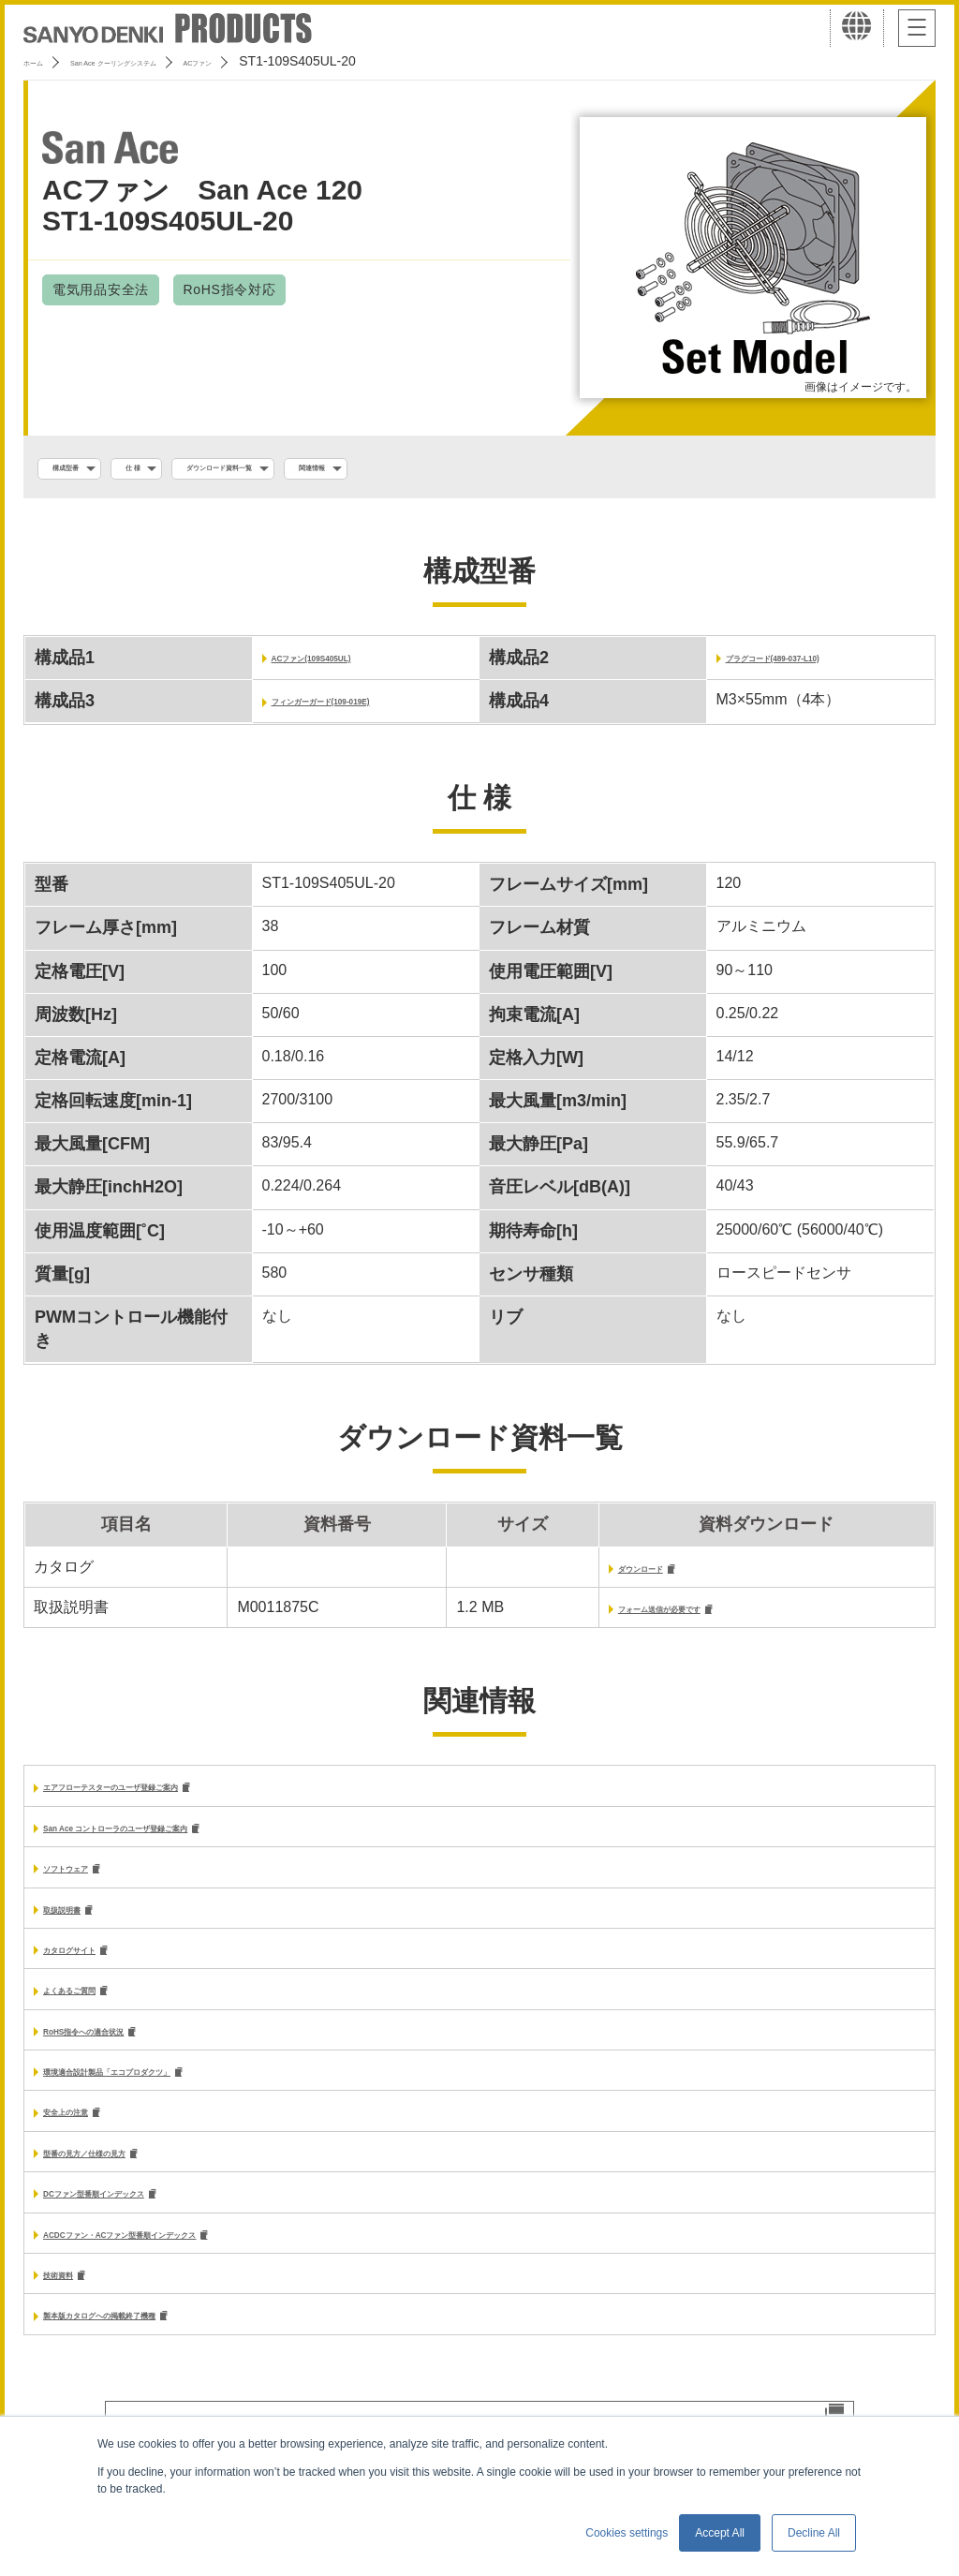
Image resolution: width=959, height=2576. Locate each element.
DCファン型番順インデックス (143, 2222)
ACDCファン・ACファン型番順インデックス (195, 2265)
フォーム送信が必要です (633, 1616)
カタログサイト (95, 1967)
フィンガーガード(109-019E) (369, 705)
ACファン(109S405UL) (350, 662)
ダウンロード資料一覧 (311, 469)
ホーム (43, 60)
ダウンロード (596, 1574)
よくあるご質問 (95, 2010)
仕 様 (178, 469)
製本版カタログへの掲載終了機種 (155, 2350)
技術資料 (73, 2307)
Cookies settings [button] (626, 2532)
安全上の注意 (88, 2137)
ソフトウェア (88, 1881)
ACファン (316, 60)
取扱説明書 (80, 1924)
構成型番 (83, 469)
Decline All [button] (814, 2532)
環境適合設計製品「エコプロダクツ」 (170, 2094)
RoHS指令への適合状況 (123, 2052)
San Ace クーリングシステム (175, 60)
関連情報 (457, 469)
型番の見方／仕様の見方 (125, 2179)
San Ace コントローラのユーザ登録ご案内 (187, 1839)
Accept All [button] (720, 2532)
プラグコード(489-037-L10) (818, 662)
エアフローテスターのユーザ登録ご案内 (178, 1797)
